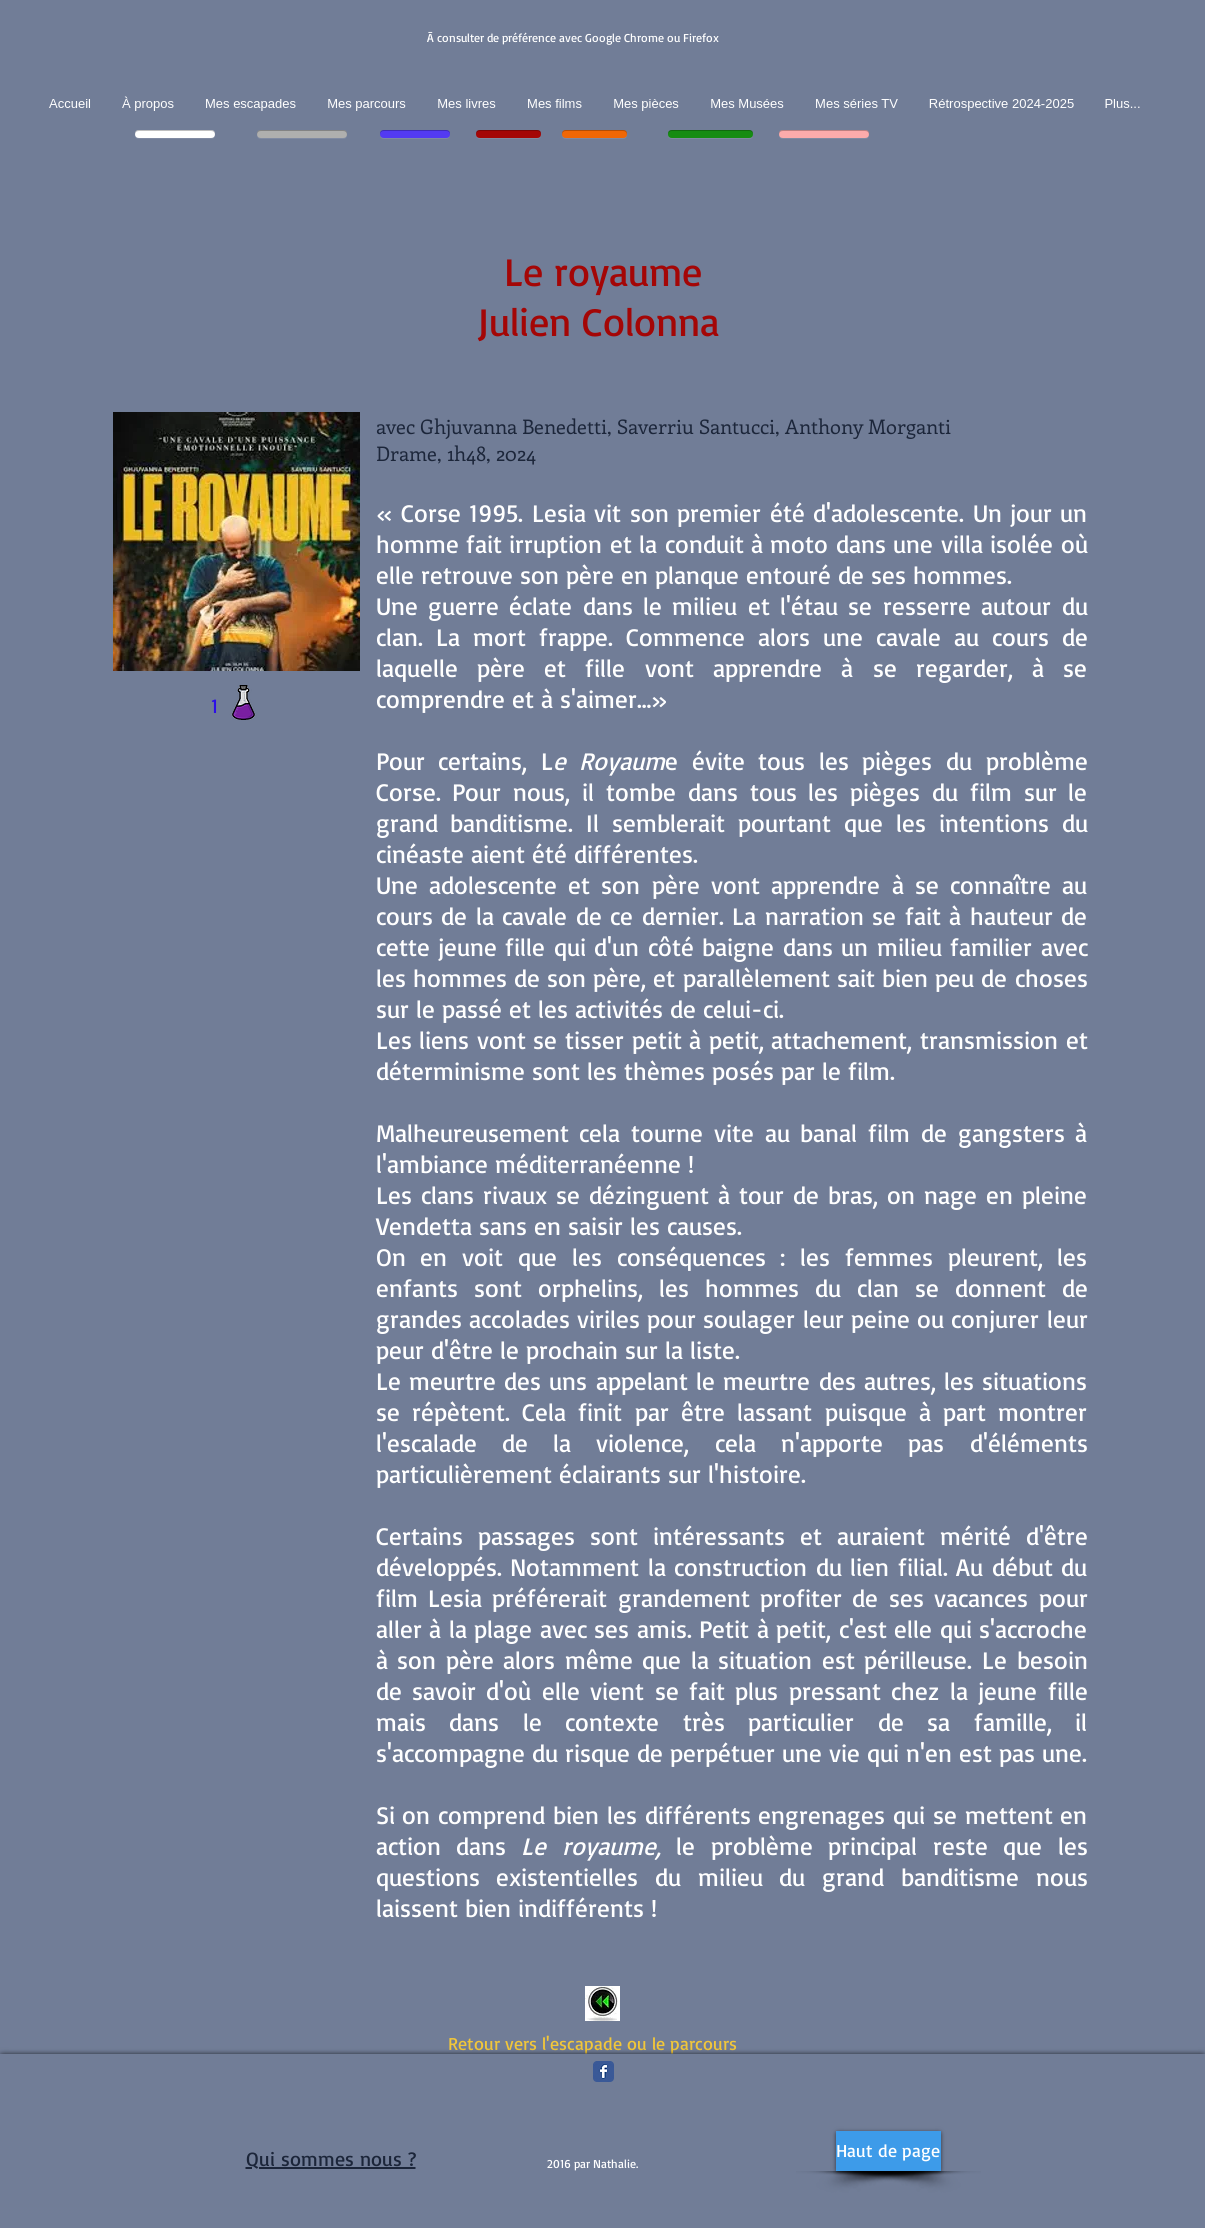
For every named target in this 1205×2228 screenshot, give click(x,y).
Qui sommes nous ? (331, 2158)
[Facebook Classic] (603, 2071)
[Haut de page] (888, 2151)
